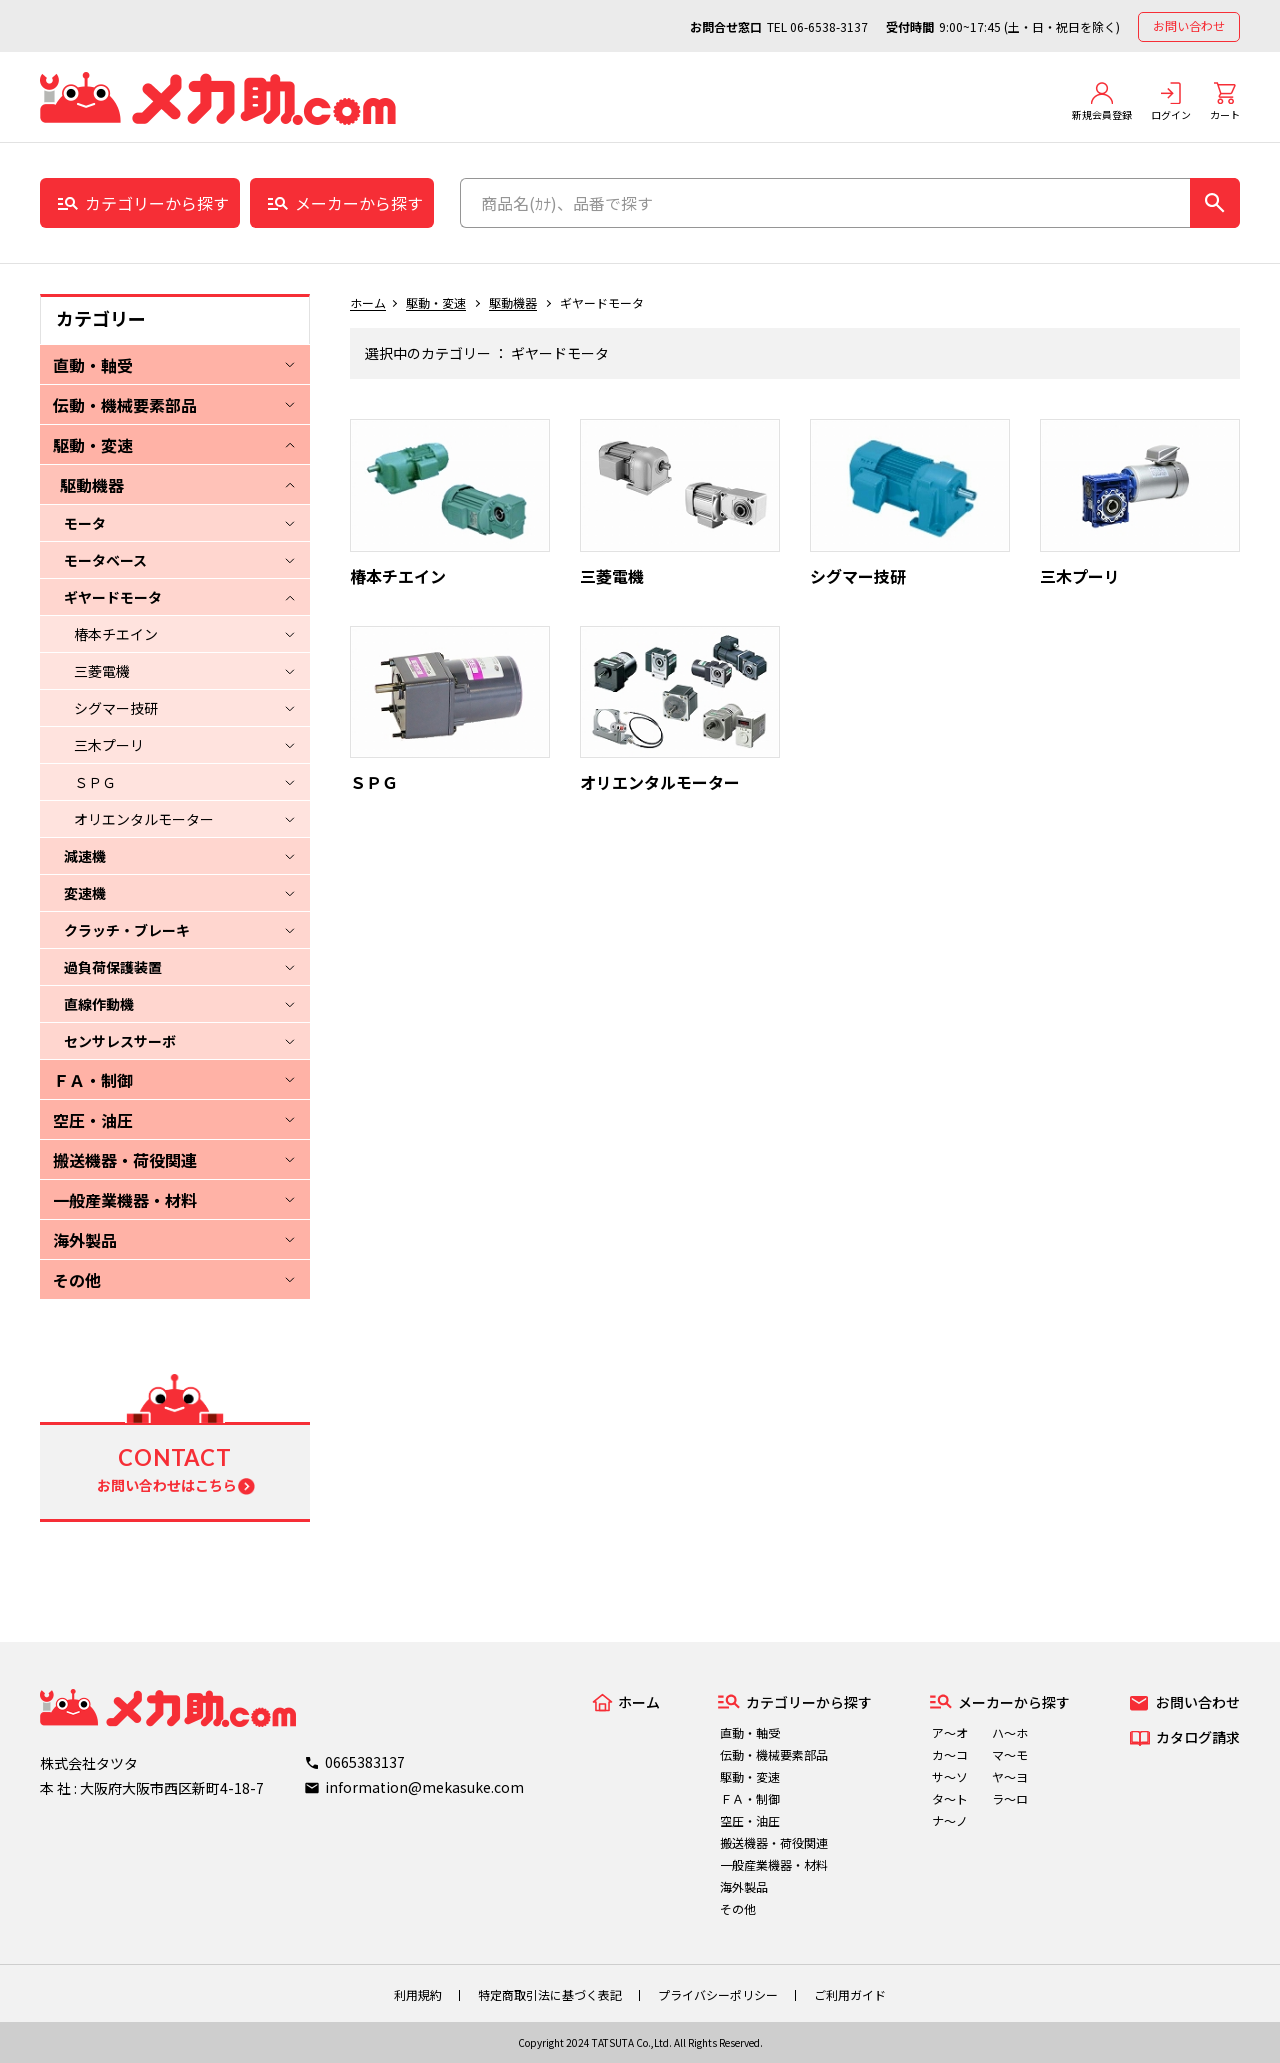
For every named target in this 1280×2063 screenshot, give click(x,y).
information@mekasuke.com (424, 1787)
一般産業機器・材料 (125, 1200)
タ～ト (950, 1798)
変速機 (85, 893)
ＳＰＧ (95, 782)
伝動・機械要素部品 (125, 405)
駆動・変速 (93, 445)
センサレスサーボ (120, 1041)
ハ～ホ (1010, 1732)
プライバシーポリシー (718, 1994)
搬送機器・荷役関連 (125, 1160)
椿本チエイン (116, 634)
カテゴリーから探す (157, 203)
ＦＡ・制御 (93, 1080)
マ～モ (1010, 1754)
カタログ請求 (1198, 1737)
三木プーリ (109, 745)
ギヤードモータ (113, 597)
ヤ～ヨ (1010, 1776)
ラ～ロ (1010, 1798)
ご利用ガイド (850, 1994)
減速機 (85, 856)
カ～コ (950, 1754)
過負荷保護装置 (113, 967)
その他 (77, 1280)
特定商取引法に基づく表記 (550, 1994)
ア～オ (950, 1732)
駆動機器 (92, 485)
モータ (85, 523)
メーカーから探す (359, 203)
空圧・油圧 (93, 1120)
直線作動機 (99, 1004)
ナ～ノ (950, 1820)
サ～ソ (950, 1776)
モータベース (105, 560)
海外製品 (85, 1240)
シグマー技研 (116, 708)
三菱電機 (102, 671)
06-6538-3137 (829, 26)
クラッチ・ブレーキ (127, 930)
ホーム (368, 302)
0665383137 (365, 1762)
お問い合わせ (1189, 25)
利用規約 (418, 1994)
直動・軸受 (93, 365)
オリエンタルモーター (144, 819)
